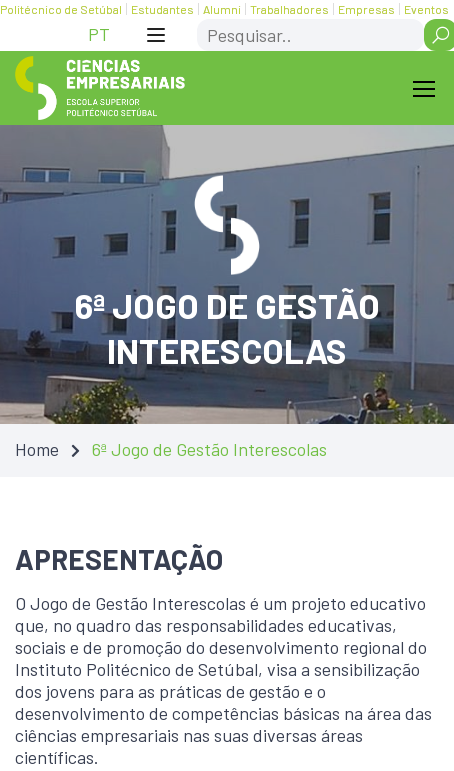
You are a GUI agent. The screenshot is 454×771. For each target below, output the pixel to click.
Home (37, 449)
